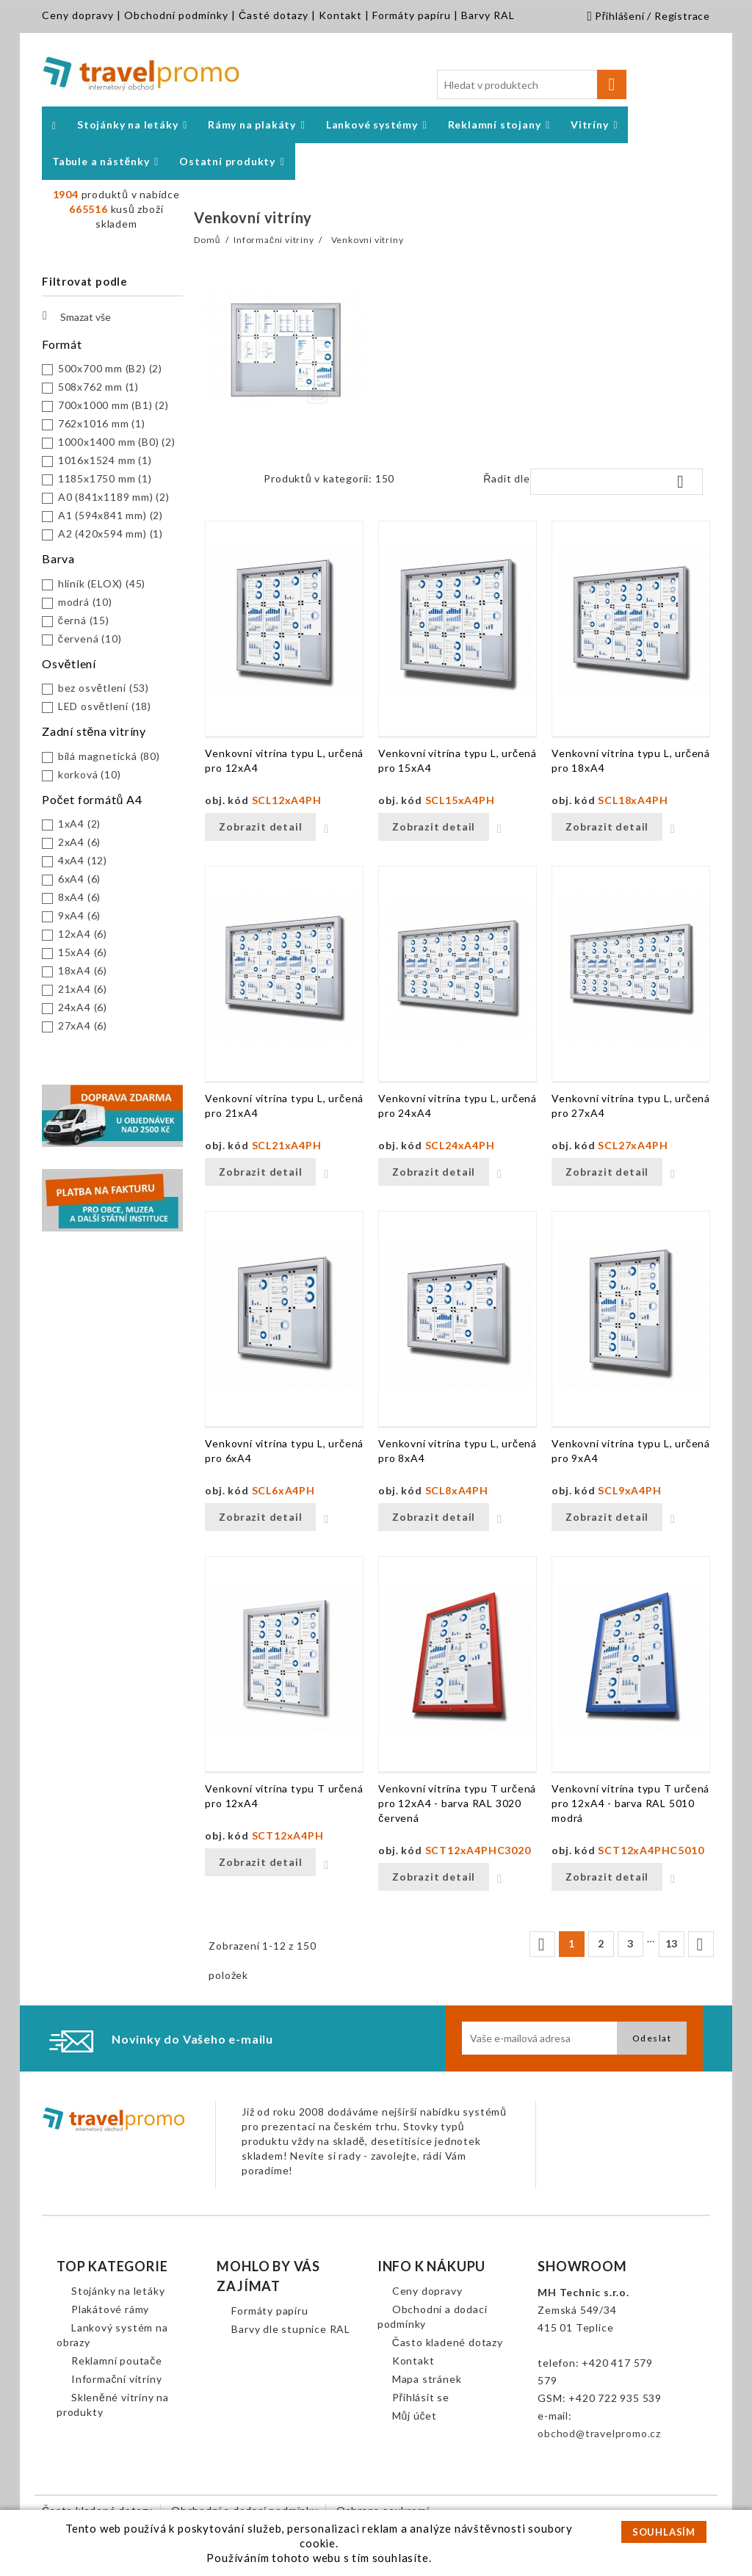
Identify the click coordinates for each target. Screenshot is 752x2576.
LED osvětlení (104, 706)
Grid (220, 482)
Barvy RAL (488, 15)
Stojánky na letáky (117, 2290)
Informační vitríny (116, 2379)
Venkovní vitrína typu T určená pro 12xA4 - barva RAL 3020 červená (457, 1803)
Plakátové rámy (110, 2309)
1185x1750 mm (105, 478)
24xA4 (82, 1007)
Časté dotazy (273, 15)
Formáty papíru (411, 15)
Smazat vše (77, 315)
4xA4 (82, 860)
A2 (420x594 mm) (110, 533)
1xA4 (79, 823)
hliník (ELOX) (101, 583)
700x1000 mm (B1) (113, 405)
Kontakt (340, 15)
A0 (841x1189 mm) (114, 497)
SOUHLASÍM (663, 2532)
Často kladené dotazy (447, 2342)
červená (90, 638)
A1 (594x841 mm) (110, 515)
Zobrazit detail (260, 826)
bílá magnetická (109, 756)
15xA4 (82, 952)
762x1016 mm (101, 423)
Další (700, 1944)
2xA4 (79, 842)
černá (83, 620)
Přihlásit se (420, 2397)
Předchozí (541, 1944)
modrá (85, 602)
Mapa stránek (427, 2379)
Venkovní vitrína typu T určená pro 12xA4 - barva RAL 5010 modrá (630, 1803)
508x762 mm (98, 386)
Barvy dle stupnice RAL (290, 2329)
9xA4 (79, 915)
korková (89, 774)
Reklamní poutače (116, 2360)
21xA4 (82, 989)
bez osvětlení (103, 687)
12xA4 (82, 933)
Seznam (242, 482)
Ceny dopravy (78, 15)
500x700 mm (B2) (110, 368)
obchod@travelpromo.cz (599, 2433)
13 (672, 1943)
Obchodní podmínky (176, 15)
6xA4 (79, 878)
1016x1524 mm (105, 460)
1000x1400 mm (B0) (117, 441)
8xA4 (79, 897)
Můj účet (414, 2415)
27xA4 (82, 1025)
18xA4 (82, 970)
